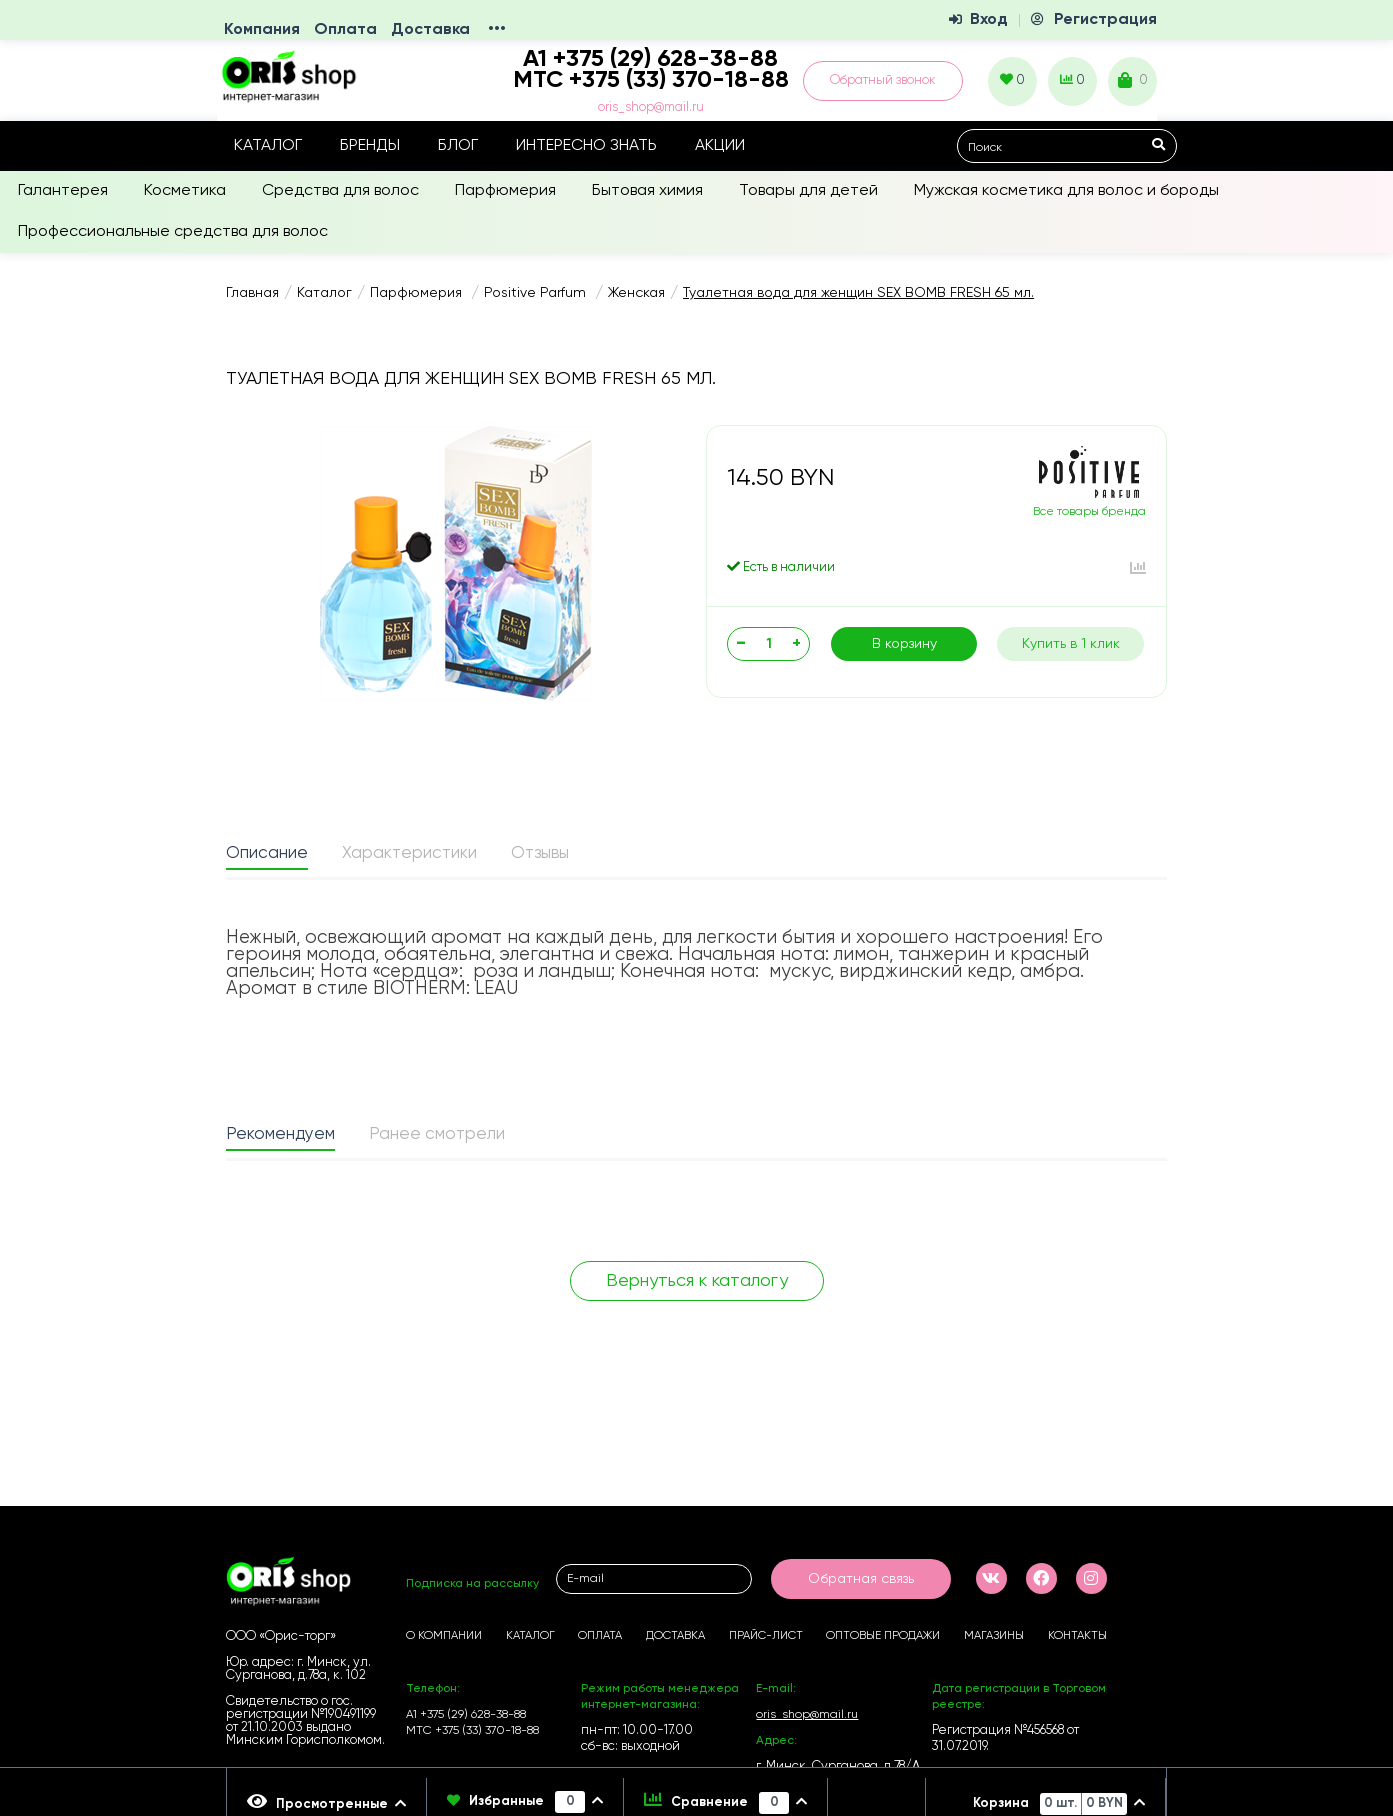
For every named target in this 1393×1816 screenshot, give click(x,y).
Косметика (185, 191)
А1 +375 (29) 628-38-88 (466, 1715)
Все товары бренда (1089, 512)
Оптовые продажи (883, 1636)
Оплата (345, 30)
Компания (262, 30)
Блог (458, 146)
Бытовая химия (647, 191)
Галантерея (63, 191)
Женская (636, 293)
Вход (989, 20)
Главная (252, 293)
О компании (444, 1636)
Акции (720, 146)
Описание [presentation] (267, 853)
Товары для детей (808, 191)
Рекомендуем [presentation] (280, 1134)
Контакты (1077, 1636)
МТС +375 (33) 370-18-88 (651, 80)
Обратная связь (861, 1579)
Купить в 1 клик (1071, 644)
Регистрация (1105, 20)
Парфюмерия (505, 191)
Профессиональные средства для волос (173, 232)
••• (497, 30)
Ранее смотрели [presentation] (437, 1134)
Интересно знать (586, 146)
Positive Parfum (537, 293)
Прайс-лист (766, 1636)
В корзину (904, 644)
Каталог (268, 146)
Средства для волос (340, 191)
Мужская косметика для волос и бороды (1066, 191)
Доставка (430, 30)
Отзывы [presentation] (540, 853)
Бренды (370, 146)
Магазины (994, 1636)
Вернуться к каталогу (697, 1281)
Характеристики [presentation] (409, 853)
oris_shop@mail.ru (651, 107)
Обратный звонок (883, 80)
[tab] (267, 855)
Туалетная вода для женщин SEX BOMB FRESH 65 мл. (858, 293)
